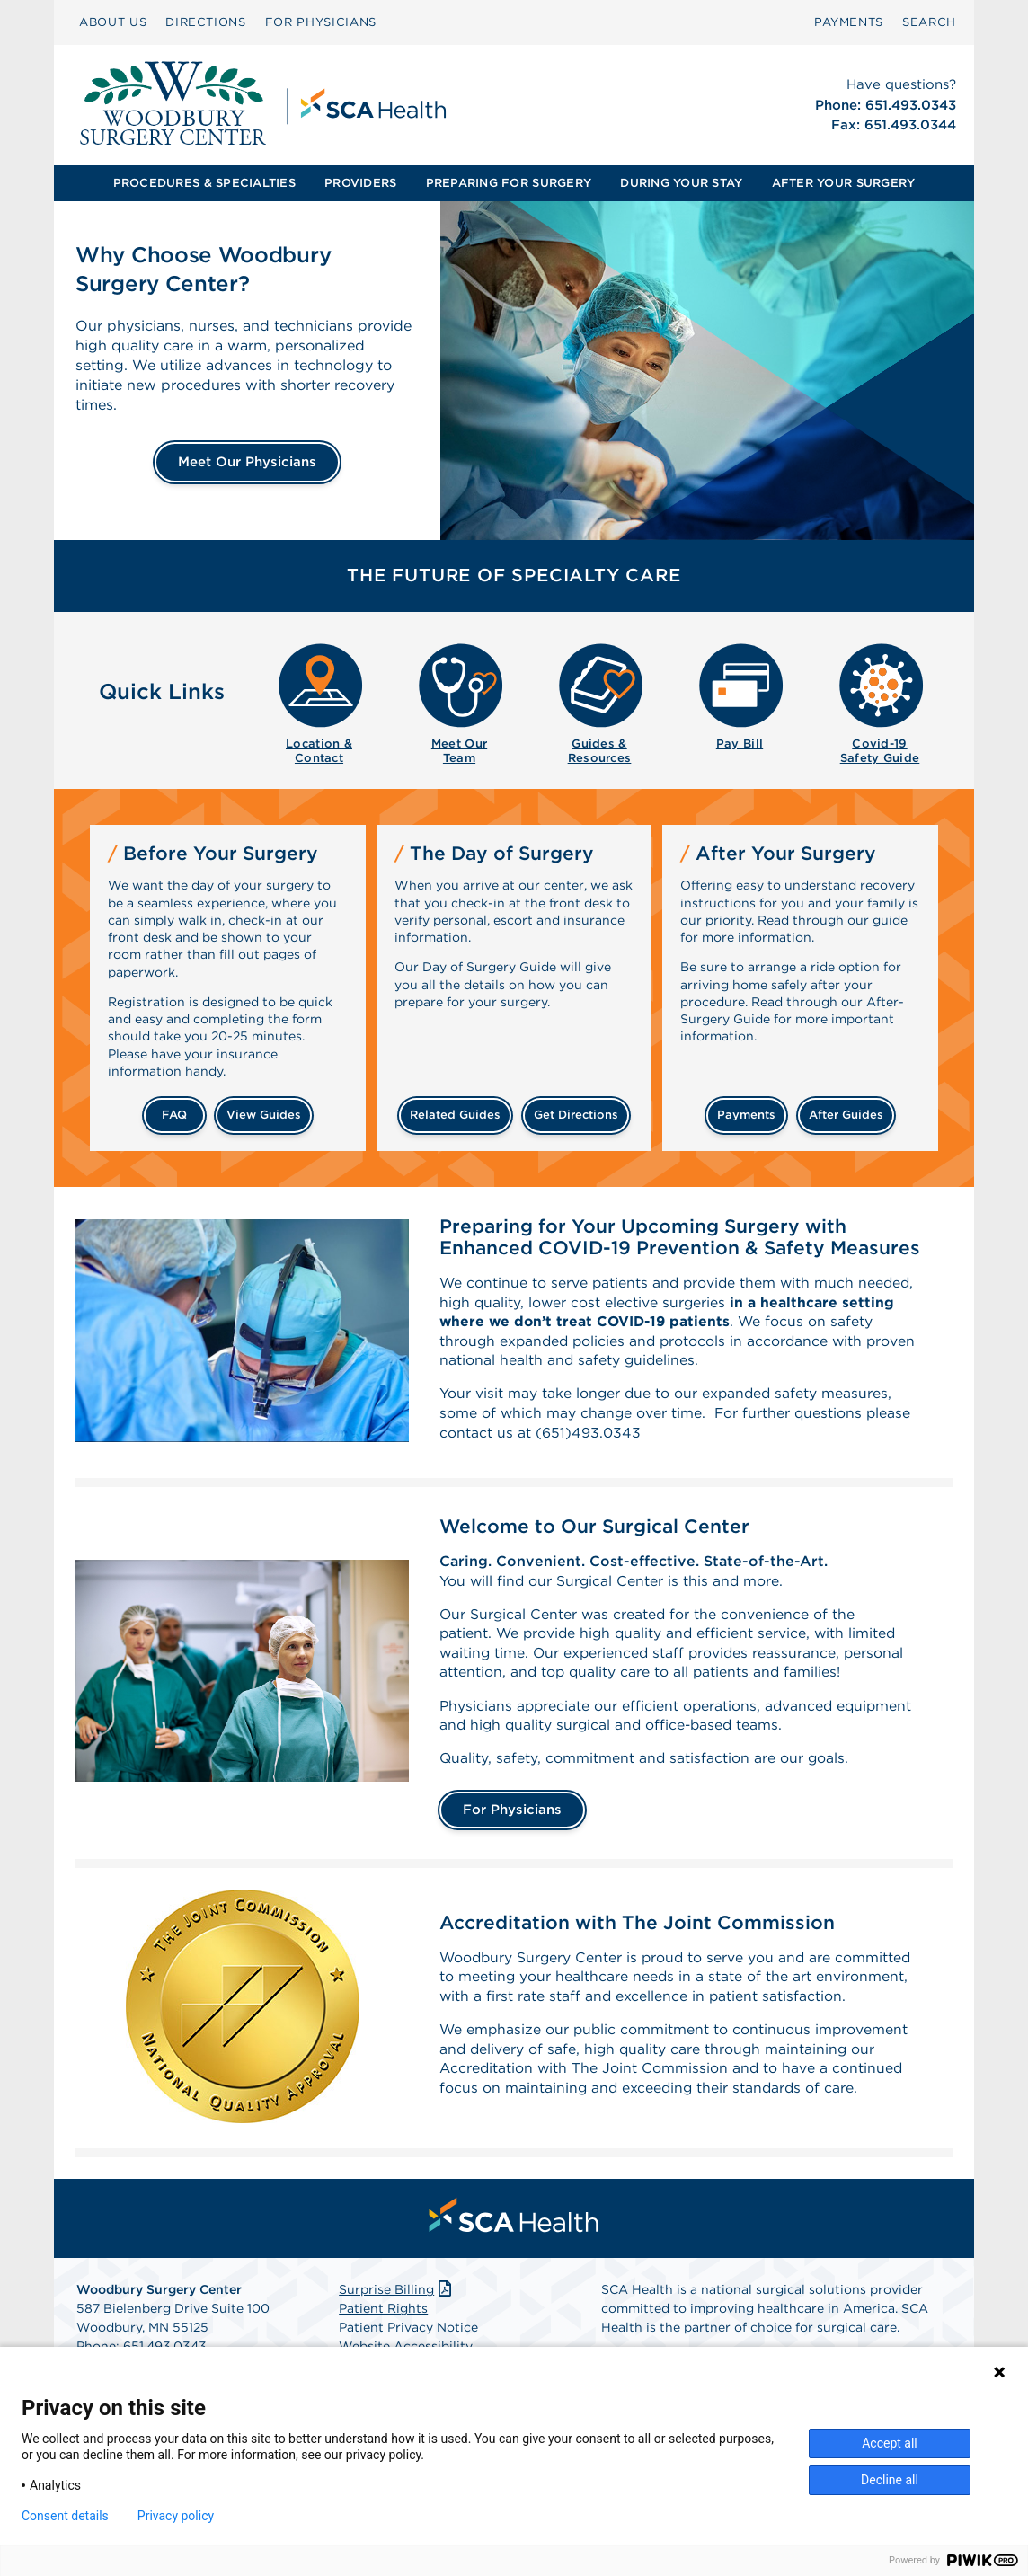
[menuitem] (113, 22)
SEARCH (929, 22)
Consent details (65, 2516)
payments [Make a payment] (746, 1114)
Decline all (889, 2480)
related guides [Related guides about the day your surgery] (455, 1114)
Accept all (889, 2443)
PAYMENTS (848, 22)
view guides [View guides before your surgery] (263, 1114)
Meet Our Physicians (247, 462)
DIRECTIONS (205, 22)
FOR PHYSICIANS (321, 22)
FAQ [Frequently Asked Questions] (174, 1114)
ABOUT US (112, 22)
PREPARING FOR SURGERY (508, 183)
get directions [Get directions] (576, 1114)
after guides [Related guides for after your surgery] (846, 1114)
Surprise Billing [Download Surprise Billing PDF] (397, 2298)
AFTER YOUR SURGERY (844, 183)
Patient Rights (383, 2317)
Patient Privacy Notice (408, 2336)
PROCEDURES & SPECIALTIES (204, 183)
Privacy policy (175, 2516)
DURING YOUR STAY (681, 183)
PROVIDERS (360, 183)
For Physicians (512, 1818)
